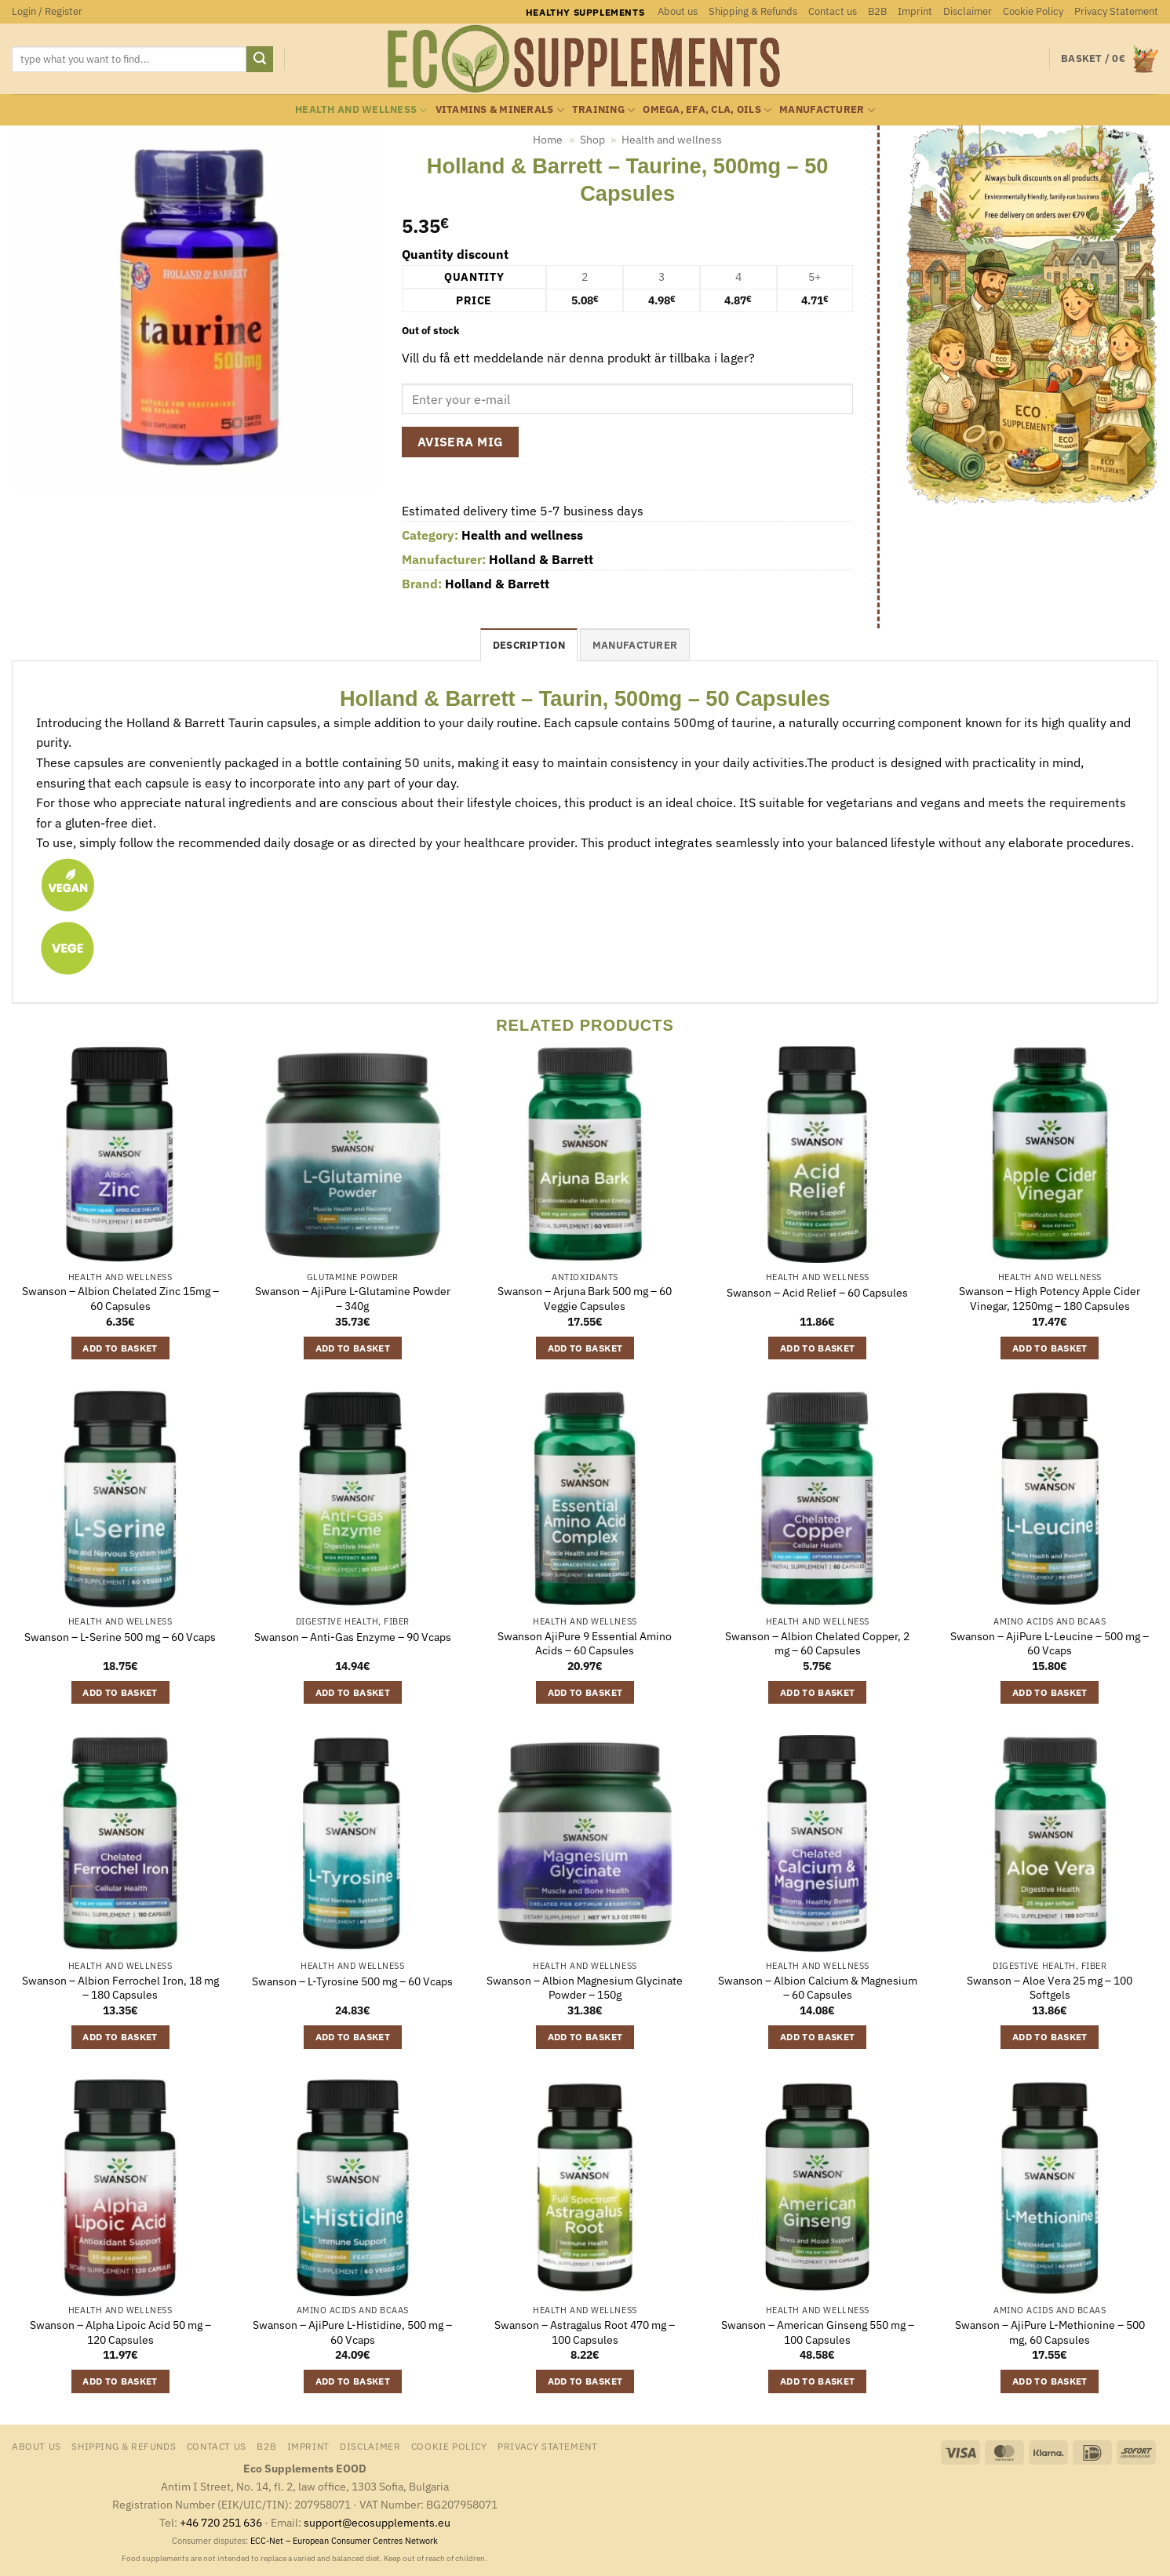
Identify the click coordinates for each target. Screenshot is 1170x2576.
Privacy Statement (1116, 11)
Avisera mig (460, 441)
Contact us (832, 11)
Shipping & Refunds (753, 11)
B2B (877, 11)
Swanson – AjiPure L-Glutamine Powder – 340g (352, 1298)
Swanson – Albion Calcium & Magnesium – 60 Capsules (817, 1988)
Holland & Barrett (541, 559)
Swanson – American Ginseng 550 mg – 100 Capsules (817, 2332)
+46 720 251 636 (221, 2522)
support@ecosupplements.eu (377, 2522)
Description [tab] (529, 645)
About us (678, 11)
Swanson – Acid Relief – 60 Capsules (817, 1293)
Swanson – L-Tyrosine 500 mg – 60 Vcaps (352, 1981)
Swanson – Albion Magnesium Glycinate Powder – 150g (585, 1988)
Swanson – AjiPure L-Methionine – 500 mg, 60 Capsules (1050, 2332)
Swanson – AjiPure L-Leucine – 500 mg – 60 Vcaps (1049, 1643)
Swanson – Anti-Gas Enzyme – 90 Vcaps (352, 1637)
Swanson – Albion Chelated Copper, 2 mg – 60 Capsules (817, 1643)
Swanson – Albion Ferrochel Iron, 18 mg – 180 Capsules (120, 1988)
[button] (47, 12)
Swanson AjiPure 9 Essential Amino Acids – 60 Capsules (585, 1643)
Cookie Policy (1033, 11)
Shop (592, 140)
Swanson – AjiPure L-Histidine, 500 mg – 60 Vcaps (352, 2332)
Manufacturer (827, 110)
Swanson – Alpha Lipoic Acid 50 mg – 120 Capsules (120, 2332)
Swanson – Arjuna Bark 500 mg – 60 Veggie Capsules (585, 1298)
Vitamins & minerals (500, 110)
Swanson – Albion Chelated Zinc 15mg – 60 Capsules (120, 1298)
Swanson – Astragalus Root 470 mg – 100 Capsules (584, 2332)
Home (548, 140)
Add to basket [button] (120, 1348)
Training (604, 110)
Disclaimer (967, 11)
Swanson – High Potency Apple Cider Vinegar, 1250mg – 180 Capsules (1049, 1298)
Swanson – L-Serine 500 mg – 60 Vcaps (120, 1637)
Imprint (915, 11)
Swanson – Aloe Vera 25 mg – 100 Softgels (1049, 1988)
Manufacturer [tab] (634, 645)
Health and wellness (361, 110)
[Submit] (259, 59)
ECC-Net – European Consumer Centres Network (344, 2540)
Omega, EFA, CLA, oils (707, 110)
